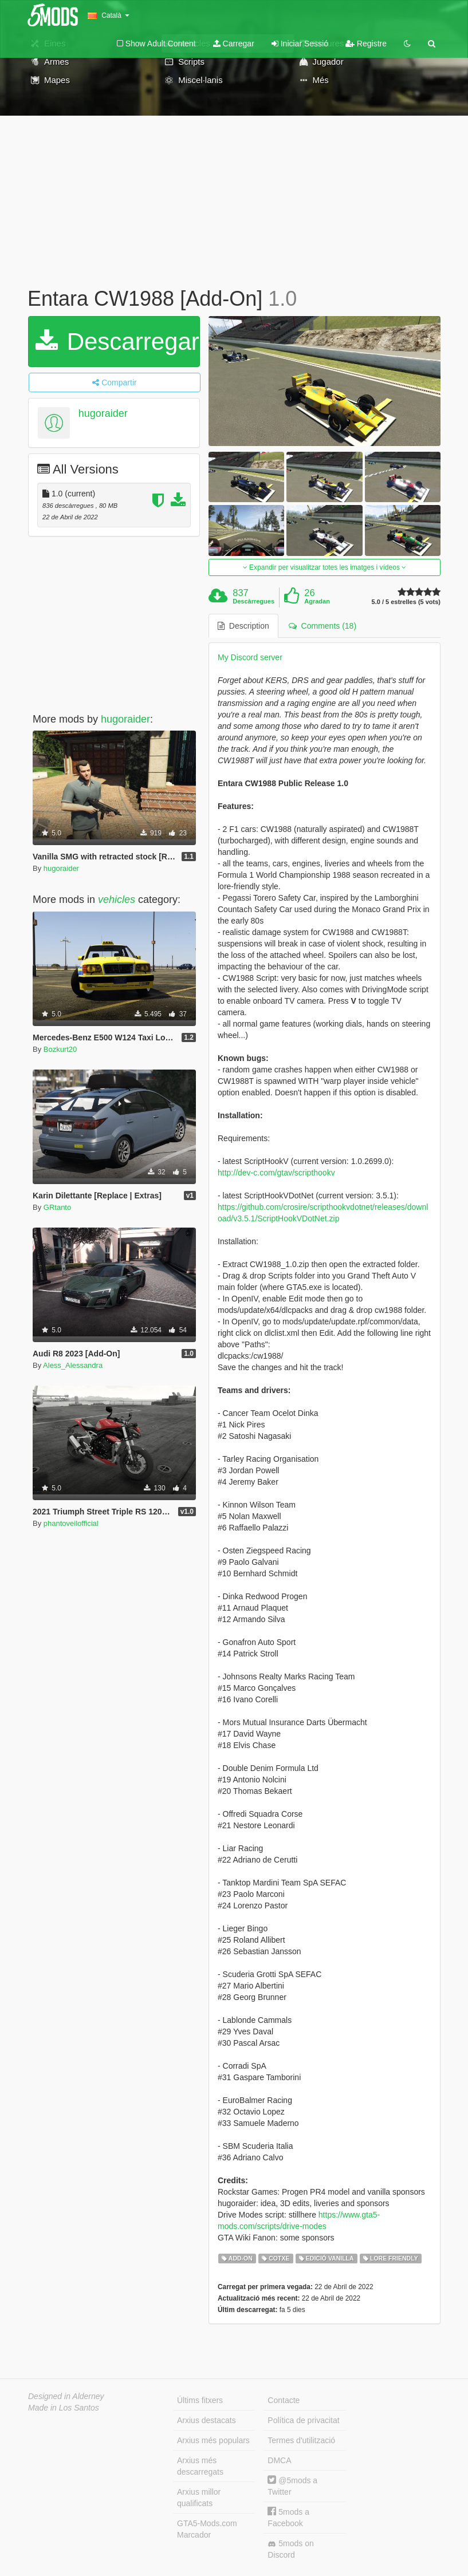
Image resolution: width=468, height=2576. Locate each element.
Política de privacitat (303, 2420)
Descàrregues (253, 601)
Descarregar (117, 341)
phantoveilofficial (71, 1523)
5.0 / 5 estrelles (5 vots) (406, 602)
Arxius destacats (206, 2420)
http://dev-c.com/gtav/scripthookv (276, 1172)
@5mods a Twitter (292, 2485)
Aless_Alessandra (73, 1365)
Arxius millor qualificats (199, 2497)
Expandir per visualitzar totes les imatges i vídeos (324, 567)
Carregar (233, 43)
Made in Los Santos (63, 2407)
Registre (366, 43)
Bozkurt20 (60, 1049)
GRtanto (57, 1207)
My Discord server (250, 657)
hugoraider (103, 413)
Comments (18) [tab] (322, 625)
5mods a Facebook (288, 2517)
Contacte (284, 2400)
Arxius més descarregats (200, 2466)
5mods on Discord (290, 2549)
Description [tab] (243, 625)
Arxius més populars (213, 2440)
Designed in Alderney (66, 2396)
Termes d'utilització (301, 2440)
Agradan (317, 601)
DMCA (279, 2460)
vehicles (116, 899)
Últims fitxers (200, 2400)
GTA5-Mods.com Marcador (207, 2529)
